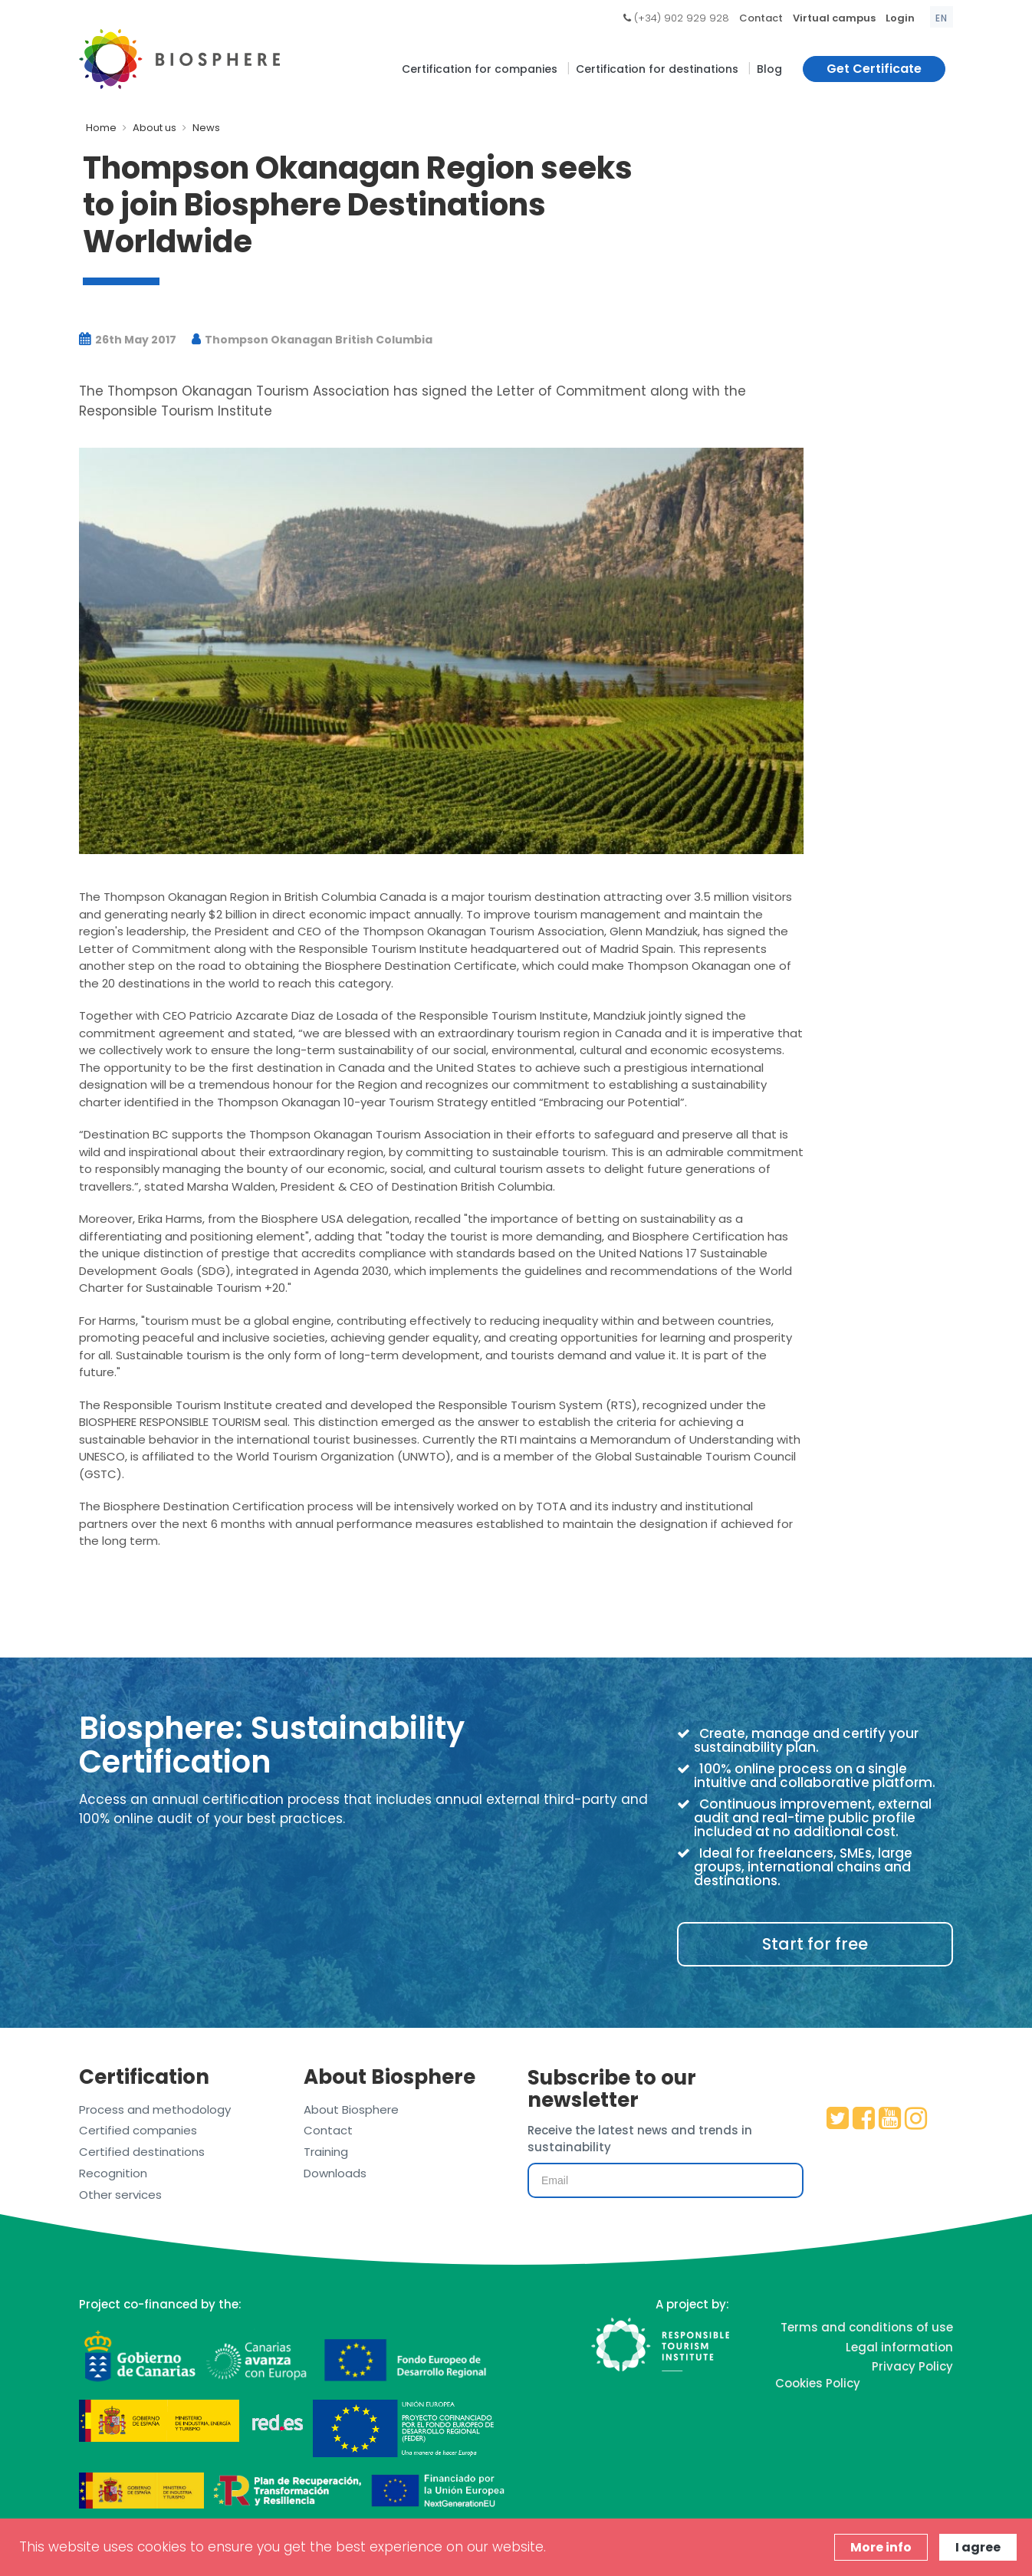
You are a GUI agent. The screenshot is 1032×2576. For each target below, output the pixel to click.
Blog (769, 69)
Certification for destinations (657, 69)
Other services (120, 2195)
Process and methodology (155, 2109)
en (941, 18)
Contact (761, 18)
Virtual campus (834, 18)
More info (881, 2547)
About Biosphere (351, 2109)
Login (900, 18)
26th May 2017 (127, 339)
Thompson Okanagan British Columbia (312, 339)
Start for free (815, 1944)
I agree (978, 2547)
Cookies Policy (817, 2383)
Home (101, 127)
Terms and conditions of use (867, 2327)
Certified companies (138, 2130)
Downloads (335, 2173)
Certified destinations (142, 2152)
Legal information (899, 2347)
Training (326, 2152)
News (206, 127)
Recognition (113, 2173)
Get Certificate (874, 68)
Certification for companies (479, 69)
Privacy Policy (912, 2366)
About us (154, 127)
